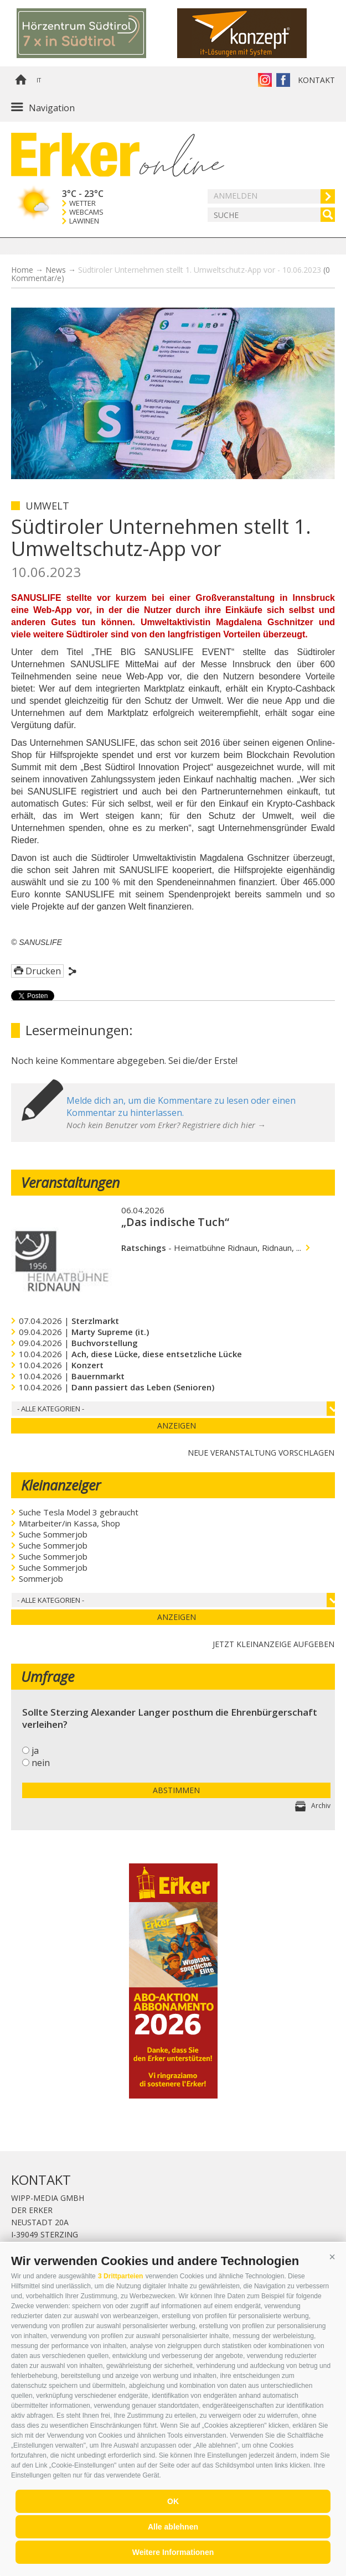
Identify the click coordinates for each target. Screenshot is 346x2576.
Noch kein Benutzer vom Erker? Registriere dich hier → (166, 1124)
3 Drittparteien (120, 2276)
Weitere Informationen (173, 2552)
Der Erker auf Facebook (283, 80)
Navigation (52, 108)
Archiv (320, 1805)
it (39, 80)
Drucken (43, 971)
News (55, 269)
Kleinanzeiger (61, 1485)
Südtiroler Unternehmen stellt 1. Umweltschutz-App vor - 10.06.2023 (170, 273)
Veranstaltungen (70, 1182)
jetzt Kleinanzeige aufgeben (273, 1643)
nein (41, 1763)
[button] (332, 2257)
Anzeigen (176, 1425)
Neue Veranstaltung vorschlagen (261, 1451)
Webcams (86, 212)
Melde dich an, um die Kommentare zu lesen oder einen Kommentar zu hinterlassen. (181, 1106)
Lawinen (84, 221)
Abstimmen (176, 1790)
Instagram (265, 80)
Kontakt (316, 80)
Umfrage (47, 1676)
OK (173, 2501)
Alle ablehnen (173, 2526)
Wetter (82, 203)
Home (20, 80)
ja (35, 1750)
